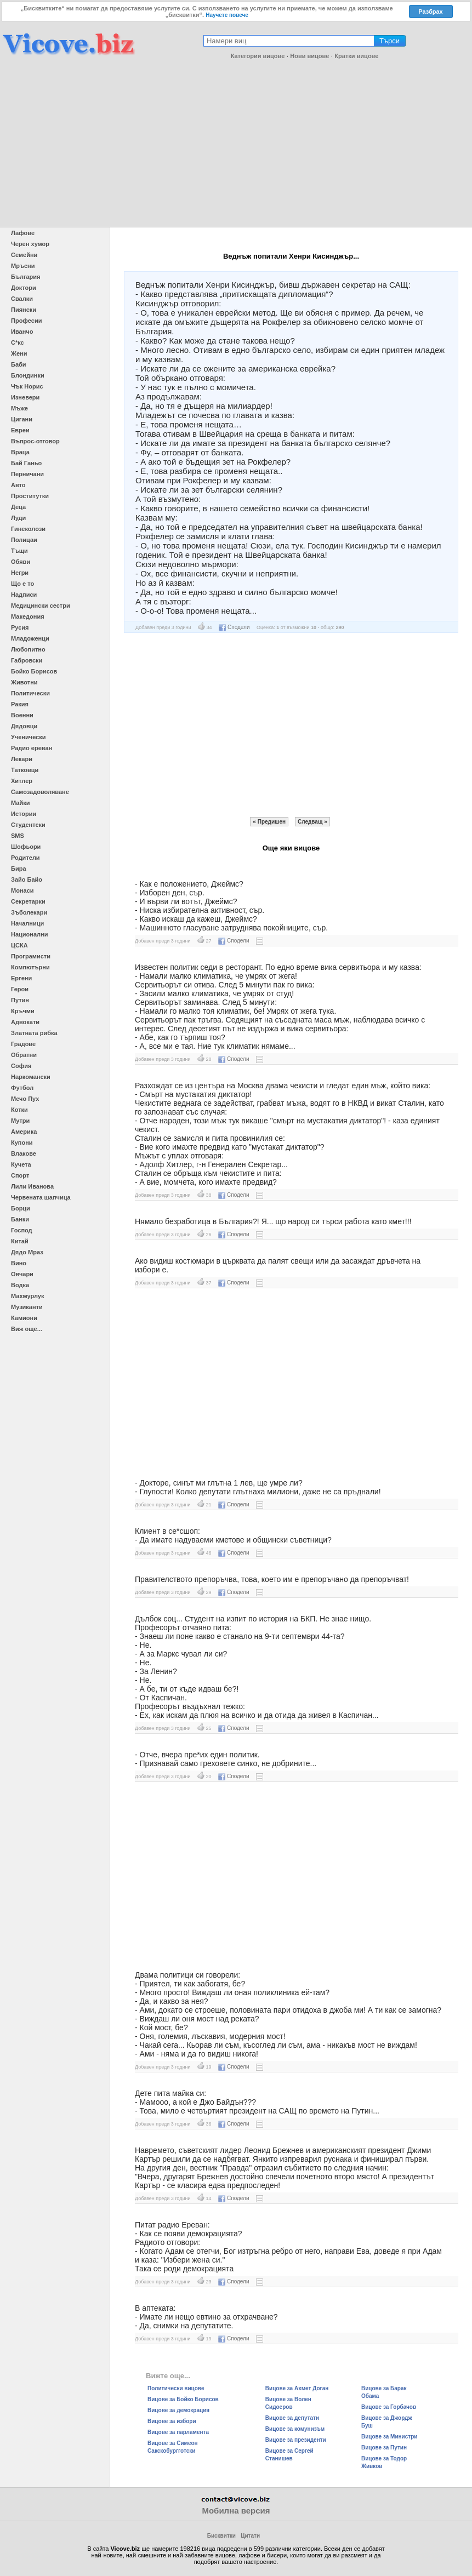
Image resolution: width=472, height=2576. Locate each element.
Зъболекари (29, 912)
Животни (24, 682)
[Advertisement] (236, 144)
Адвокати (25, 1022)
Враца (20, 452)
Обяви (20, 561)
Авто (18, 485)
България (26, 276)
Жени (19, 353)
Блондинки (27, 375)
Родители (25, 857)
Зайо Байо (26, 879)
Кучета (21, 1164)
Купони (22, 1142)
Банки (20, 1219)
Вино (18, 1263)
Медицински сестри (40, 605)
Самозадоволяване (40, 792)
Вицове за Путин (384, 2447)
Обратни (24, 1055)
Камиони (24, 1318)
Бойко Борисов (34, 671)
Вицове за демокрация (178, 2410)
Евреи (20, 430)
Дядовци (24, 726)
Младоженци (30, 638)
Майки (20, 802)
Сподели (234, 627)
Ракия (20, 704)
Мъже (19, 408)
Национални (29, 934)
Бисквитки (221, 2536)
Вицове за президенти (295, 2440)
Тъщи (19, 550)
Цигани (21, 419)
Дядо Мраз (27, 1252)
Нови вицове (309, 56)
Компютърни (30, 967)
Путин (20, 1000)
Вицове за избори (171, 2421)
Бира (18, 868)
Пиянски (23, 309)
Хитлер (21, 781)
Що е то (22, 583)
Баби (18, 364)
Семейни (24, 255)
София (21, 1066)
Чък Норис (27, 386)
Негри (20, 572)
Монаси (22, 890)
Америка (24, 1131)
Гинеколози (28, 529)
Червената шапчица (41, 1197)
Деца (18, 507)
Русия (20, 627)
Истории (23, 813)
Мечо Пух (25, 1098)
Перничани (27, 474)
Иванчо (22, 331)
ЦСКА (19, 945)
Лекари (21, 759)
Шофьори (26, 846)
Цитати (250, 2536)
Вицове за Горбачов (388, 2407)
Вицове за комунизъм (295, 2429)
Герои (20, 989)
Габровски (26, 660)
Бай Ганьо (26, 463)
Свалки (22, 298)
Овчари (22, 1274)
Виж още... (26, 1329)
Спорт (20, 1175)
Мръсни (23, 265)
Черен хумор (30, 244)
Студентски (28, 824)
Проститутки (30, 496)
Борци (20, 1208)
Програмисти (30, 956)
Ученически (28, 737)
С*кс (17, 342)
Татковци (24, 770)
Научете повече (227, 15)
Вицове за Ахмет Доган (297, 2388)
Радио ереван (31, 748)
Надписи (24, 594)
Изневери (25, 397)
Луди (18, 518)
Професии (26, 320)
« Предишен (269, 822)
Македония (27, 616)
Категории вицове (258, 56)
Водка (20, 1285)
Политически (30, 693)
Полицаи (24, 539)
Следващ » (312, 822)
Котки (19, 1109)
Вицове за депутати (292, 2418)
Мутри (20, 1120)
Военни (22, 715)
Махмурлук (27, 1296)
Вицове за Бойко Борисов (183, 2399)
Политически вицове (175, 2388)
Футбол (22, 1087)
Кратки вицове (356, 56)
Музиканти (27, 1307)
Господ (21, 1230)
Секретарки (28, 901)
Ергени (21, 978)
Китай (20, 1241)
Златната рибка (34, 1033)
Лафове (23, 233)
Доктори (23, 287)
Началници (27, 923)
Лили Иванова (32, 1186)
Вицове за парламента (178, 2432)
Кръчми (23, 1011)
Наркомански (30, 1076)
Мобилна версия (236, 2510)
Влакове (23, 1153)
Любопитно (28, 649)
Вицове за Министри (389, 2437)
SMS (17, 835)
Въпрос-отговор (35, 441)
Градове (23, 1044)
